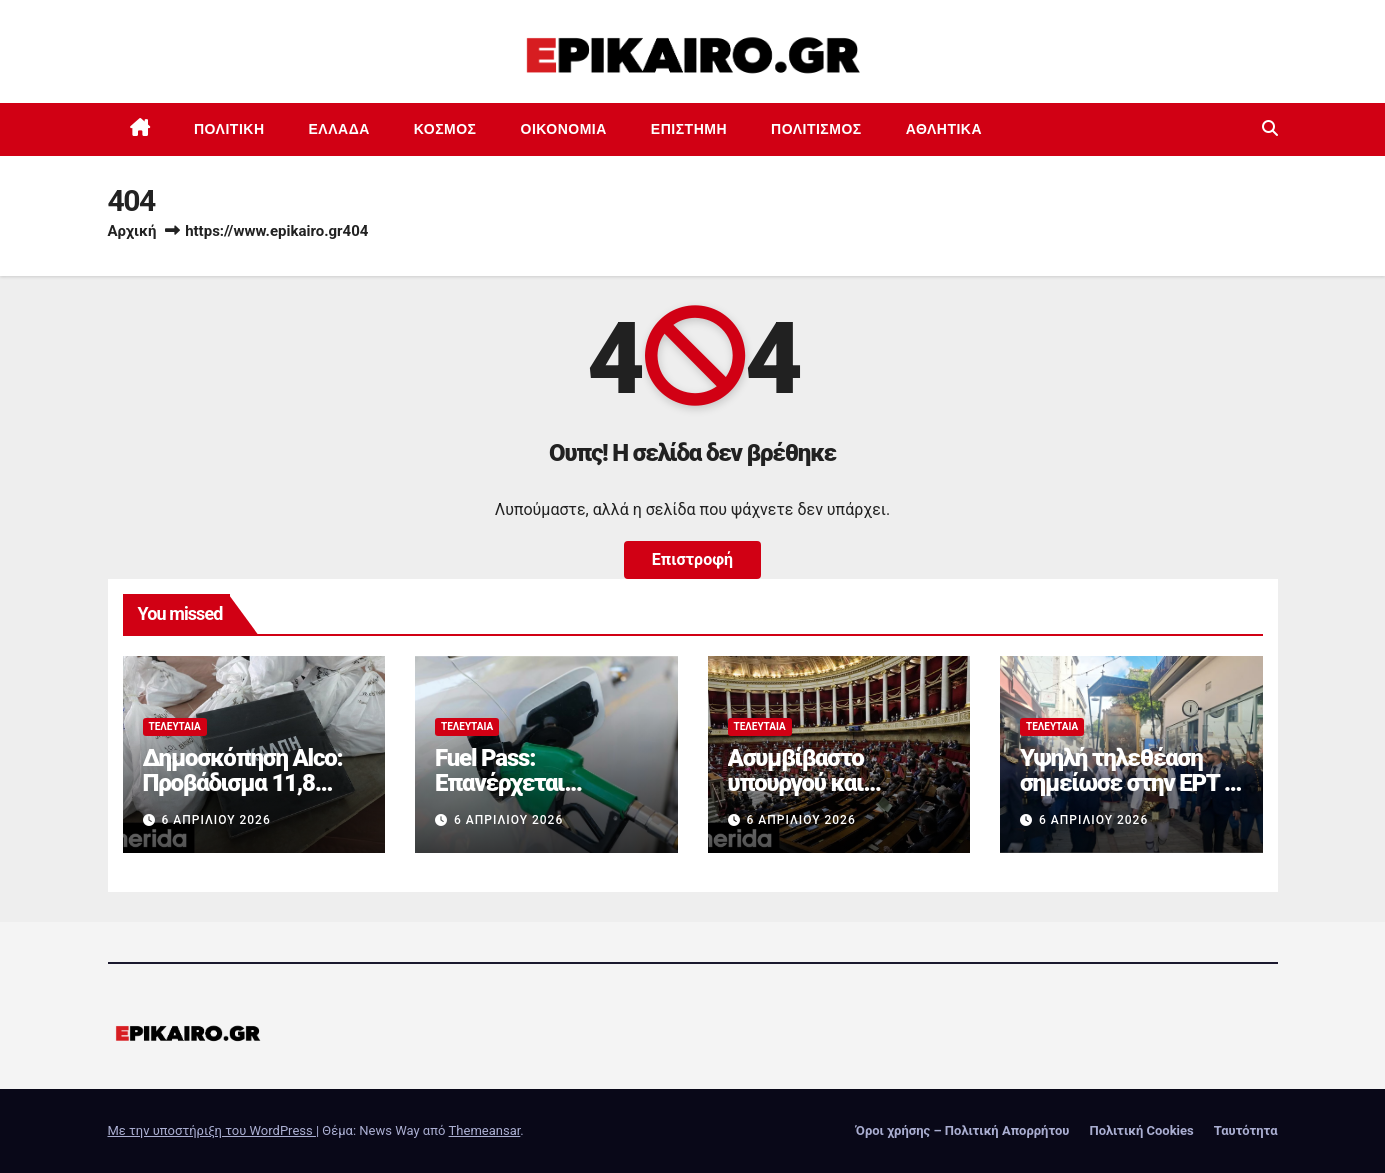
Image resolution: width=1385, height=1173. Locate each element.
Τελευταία (175, 726)
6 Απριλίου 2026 (215, 820)
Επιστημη (689, 129)
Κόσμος (445, 129)
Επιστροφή (692, 559)
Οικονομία (564, 129)
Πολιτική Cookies (1141, 1130)
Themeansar (485, 1130)
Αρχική (132, 231)
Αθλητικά (944, 129)
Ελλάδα (339, 129)
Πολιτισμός (816, 129)
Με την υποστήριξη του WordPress (212, 1130)
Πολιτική (229, 129)
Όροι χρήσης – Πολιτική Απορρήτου (963, 1130)
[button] (1270, 128)
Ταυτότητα (1246, 1130)
